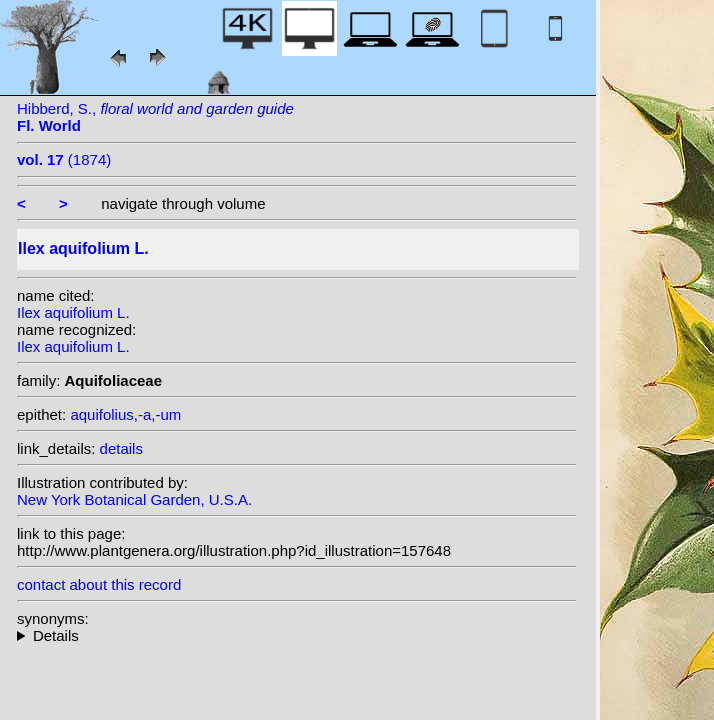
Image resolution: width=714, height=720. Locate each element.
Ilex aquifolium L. (73, 312)
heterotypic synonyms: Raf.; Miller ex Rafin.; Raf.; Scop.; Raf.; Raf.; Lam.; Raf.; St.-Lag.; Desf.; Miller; (297, 635)
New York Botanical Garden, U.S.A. (134, 499)
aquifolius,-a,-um (125, 414)
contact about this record (99, 584)
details (121, 448)
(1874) (64, 159)
